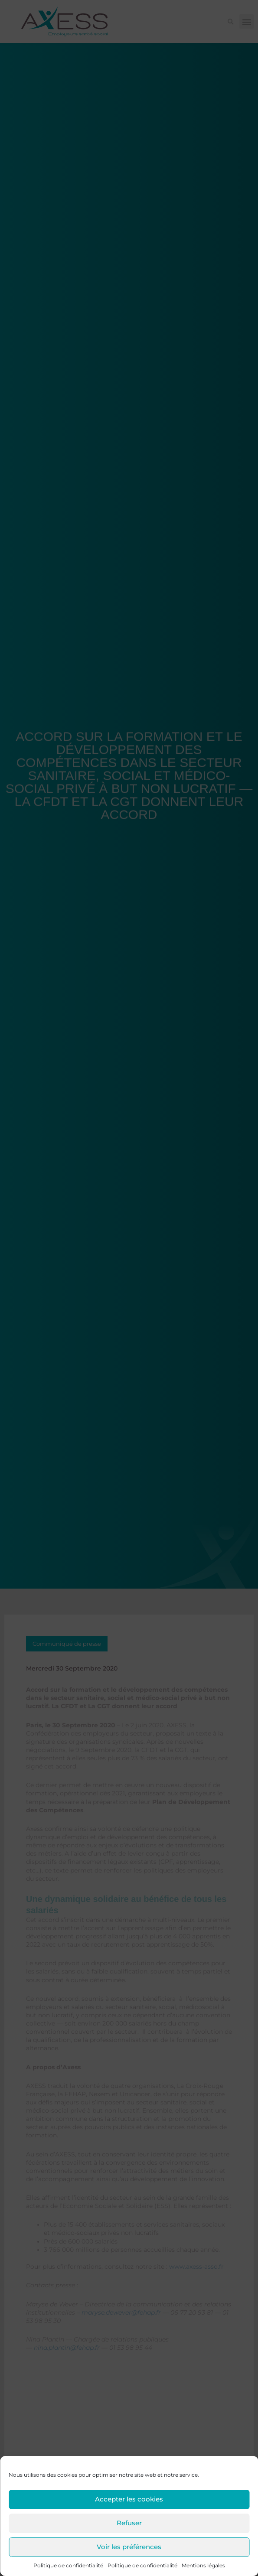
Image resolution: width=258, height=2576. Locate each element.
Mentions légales (203, 2565)
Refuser (129, 2523)
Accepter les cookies (129, 2499)
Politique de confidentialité (68, 2565)
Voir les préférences (129, 2547)
